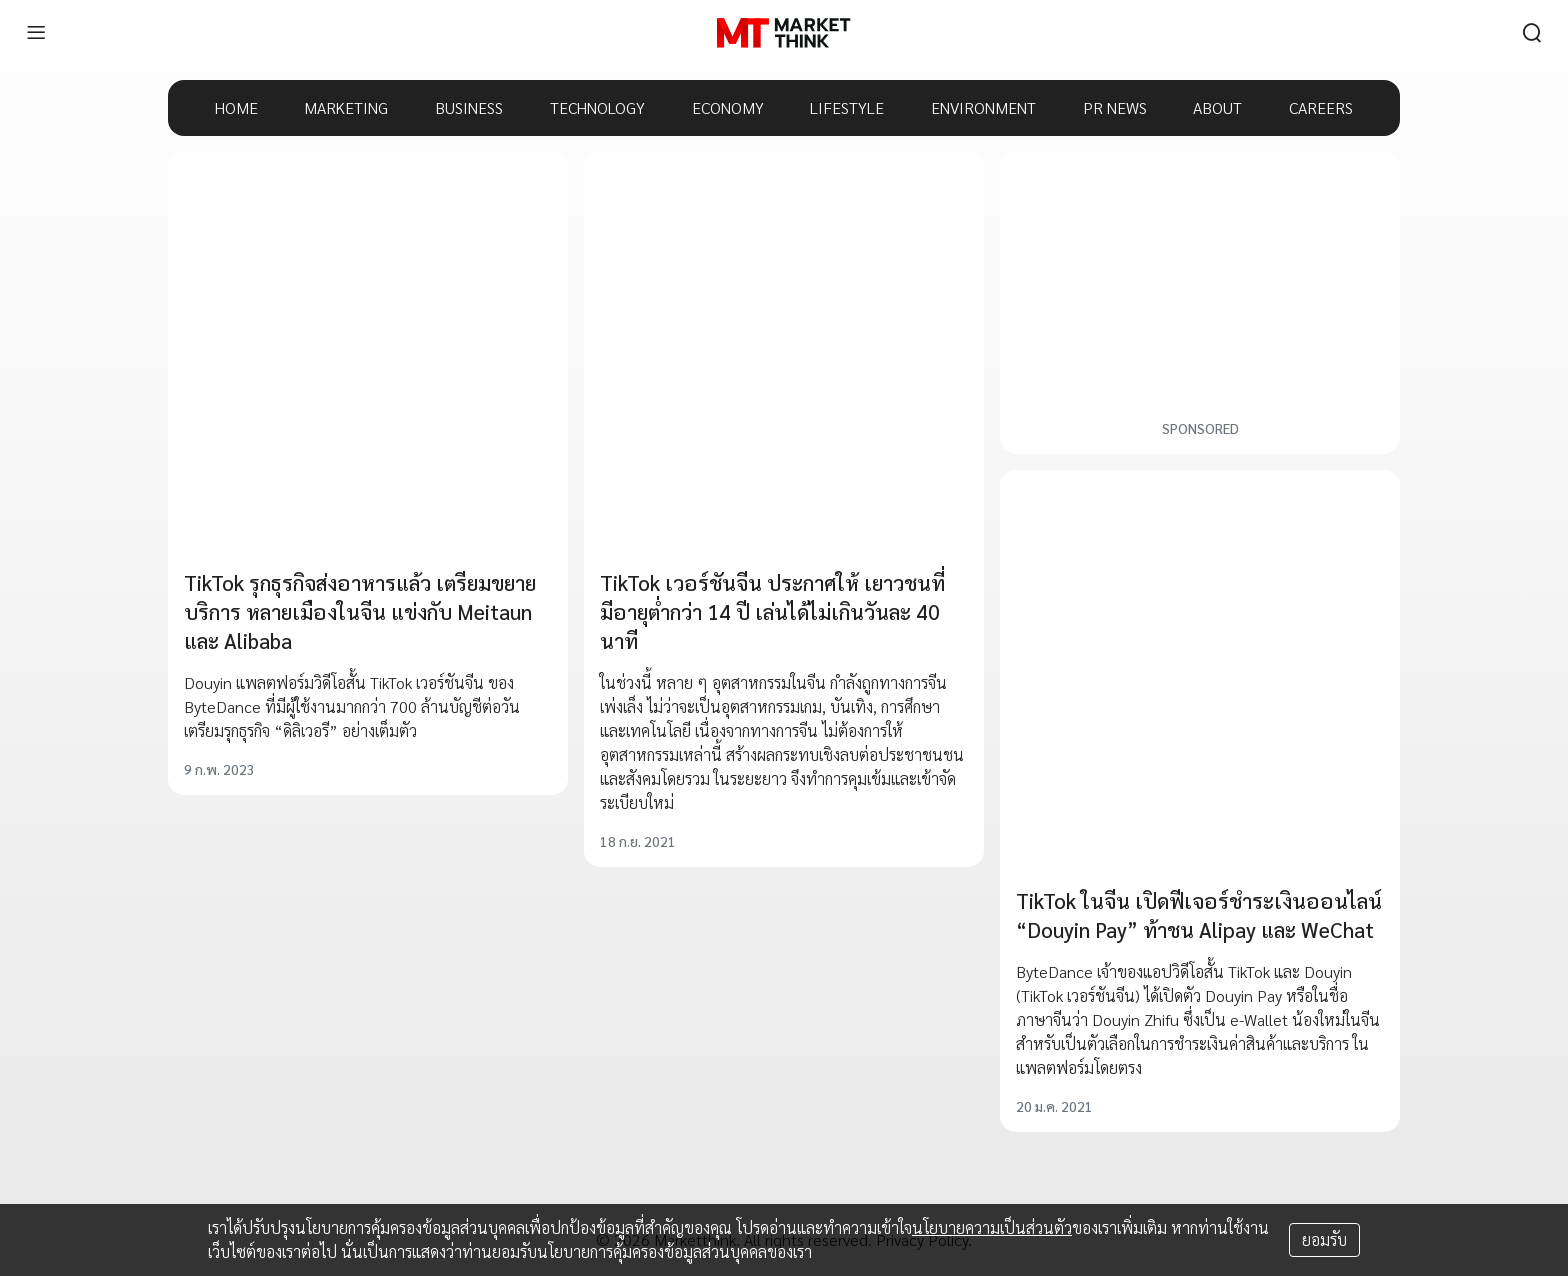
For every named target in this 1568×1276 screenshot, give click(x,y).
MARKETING (346, 107)
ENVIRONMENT (983, 107)
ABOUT (1217, 107)
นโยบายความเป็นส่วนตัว (992, 1227)
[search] (1532, 33)
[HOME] (783, 33)
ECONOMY (728, 107)
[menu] (36, 33)
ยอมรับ (1324, 1239)
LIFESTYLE (847, 107)
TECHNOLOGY (597, 107)
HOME (236, 107)
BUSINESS (469, 107)
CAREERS (1321, 107)
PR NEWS (1115, 107)
